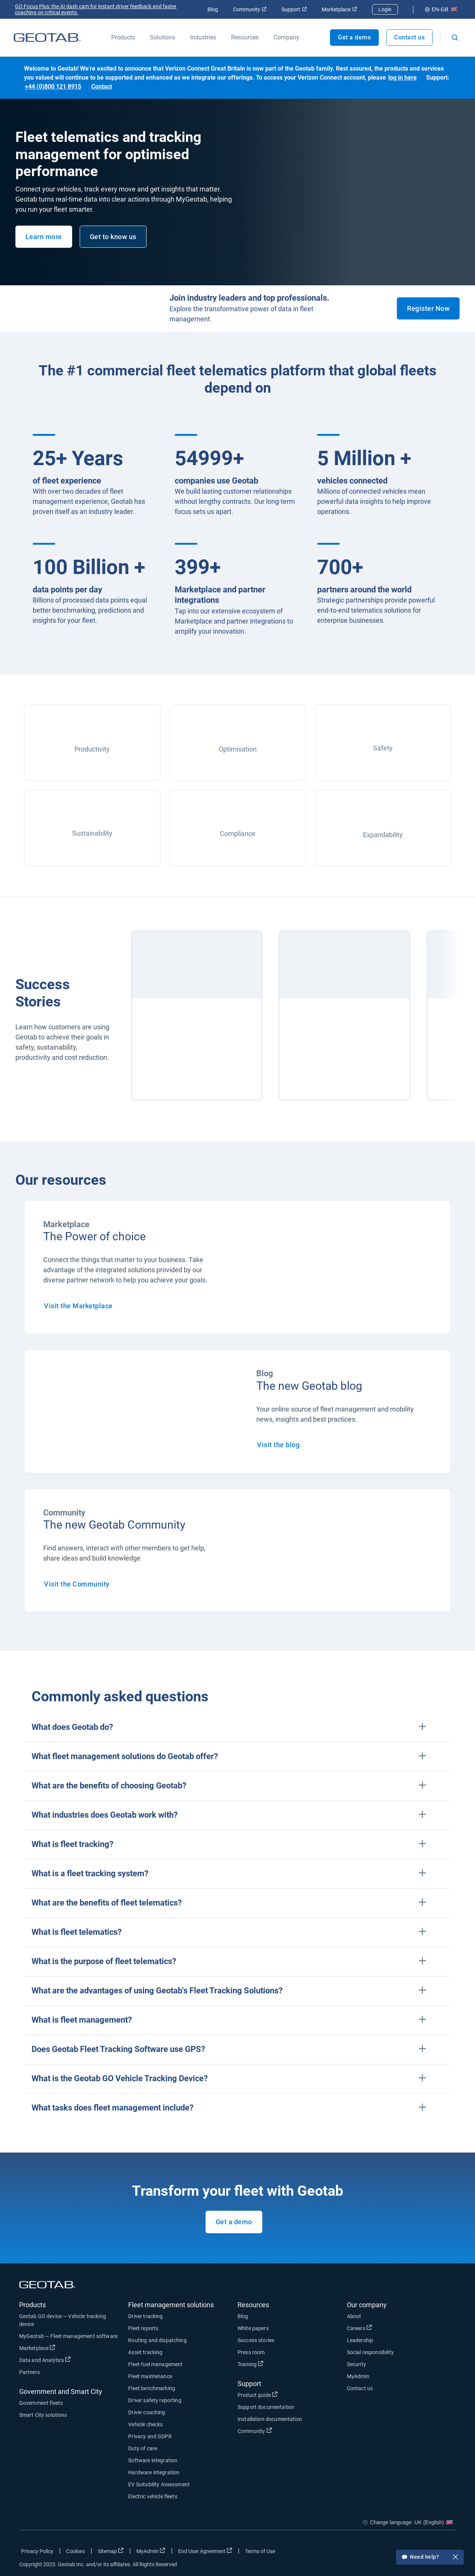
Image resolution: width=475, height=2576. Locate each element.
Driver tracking (145, 2316)
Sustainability (92, 833)
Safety (383, 748)
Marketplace (339, 9)
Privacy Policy (37, 2551)
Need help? (430, 2557)
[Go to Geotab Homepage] (47, 37)
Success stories (256, 2340)
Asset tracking (145, 2352)
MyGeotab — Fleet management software (68, 2336)
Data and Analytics (45, 2359)
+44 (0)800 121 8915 (53, 86)
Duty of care (142, 2448)
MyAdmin (358, 2376)
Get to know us (113, 237)
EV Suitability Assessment (159, 2484)
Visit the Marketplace (78, 1306)
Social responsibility (370, 2352)
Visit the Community (77, 1584)
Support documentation (266, 2407)
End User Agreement (205, 2550)
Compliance (238, 834)
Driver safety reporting (154, 2400)
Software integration (152, 2460)
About (354, 2316)
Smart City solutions (43, 2415)
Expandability (383, 835)
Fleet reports (143, 2328)
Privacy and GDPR (149, 2436)
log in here (402, 77)
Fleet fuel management (155, 2364)
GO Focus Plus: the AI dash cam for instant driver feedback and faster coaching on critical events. (96, 9)
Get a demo (234, 2222)
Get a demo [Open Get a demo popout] (354, 37)
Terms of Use (260, 2551)
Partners (29, 2372)
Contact (101, 86)
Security (356, 2364)
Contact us (409, 37)
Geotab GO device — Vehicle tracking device (62, 2320)
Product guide (258, 2394)
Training (250, 2364)
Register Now (428, 308)
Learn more (44, 237)
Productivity (92, 749)
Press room (251, 2352)
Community (249, 9)
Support (294, 9)
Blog (212, 9)
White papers (253, 2328)
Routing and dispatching (157, 2340)
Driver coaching (146, 2412)
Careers (359, 2327)
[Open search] (454, 37)
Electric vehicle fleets (152, 2496)
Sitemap (111, 2550)
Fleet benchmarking (151, 2388)
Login (385, 9)
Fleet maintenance (150, 2376)
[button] (237, 1727)
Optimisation (238, 749)
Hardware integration (153, 2472)
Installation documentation (270, 2419)
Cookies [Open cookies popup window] (75, 2551)
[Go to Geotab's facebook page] (390, 2552)
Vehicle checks (145, 2424)
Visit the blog (278, 1445)
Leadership (360, 2340)
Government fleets (41, 2403)
